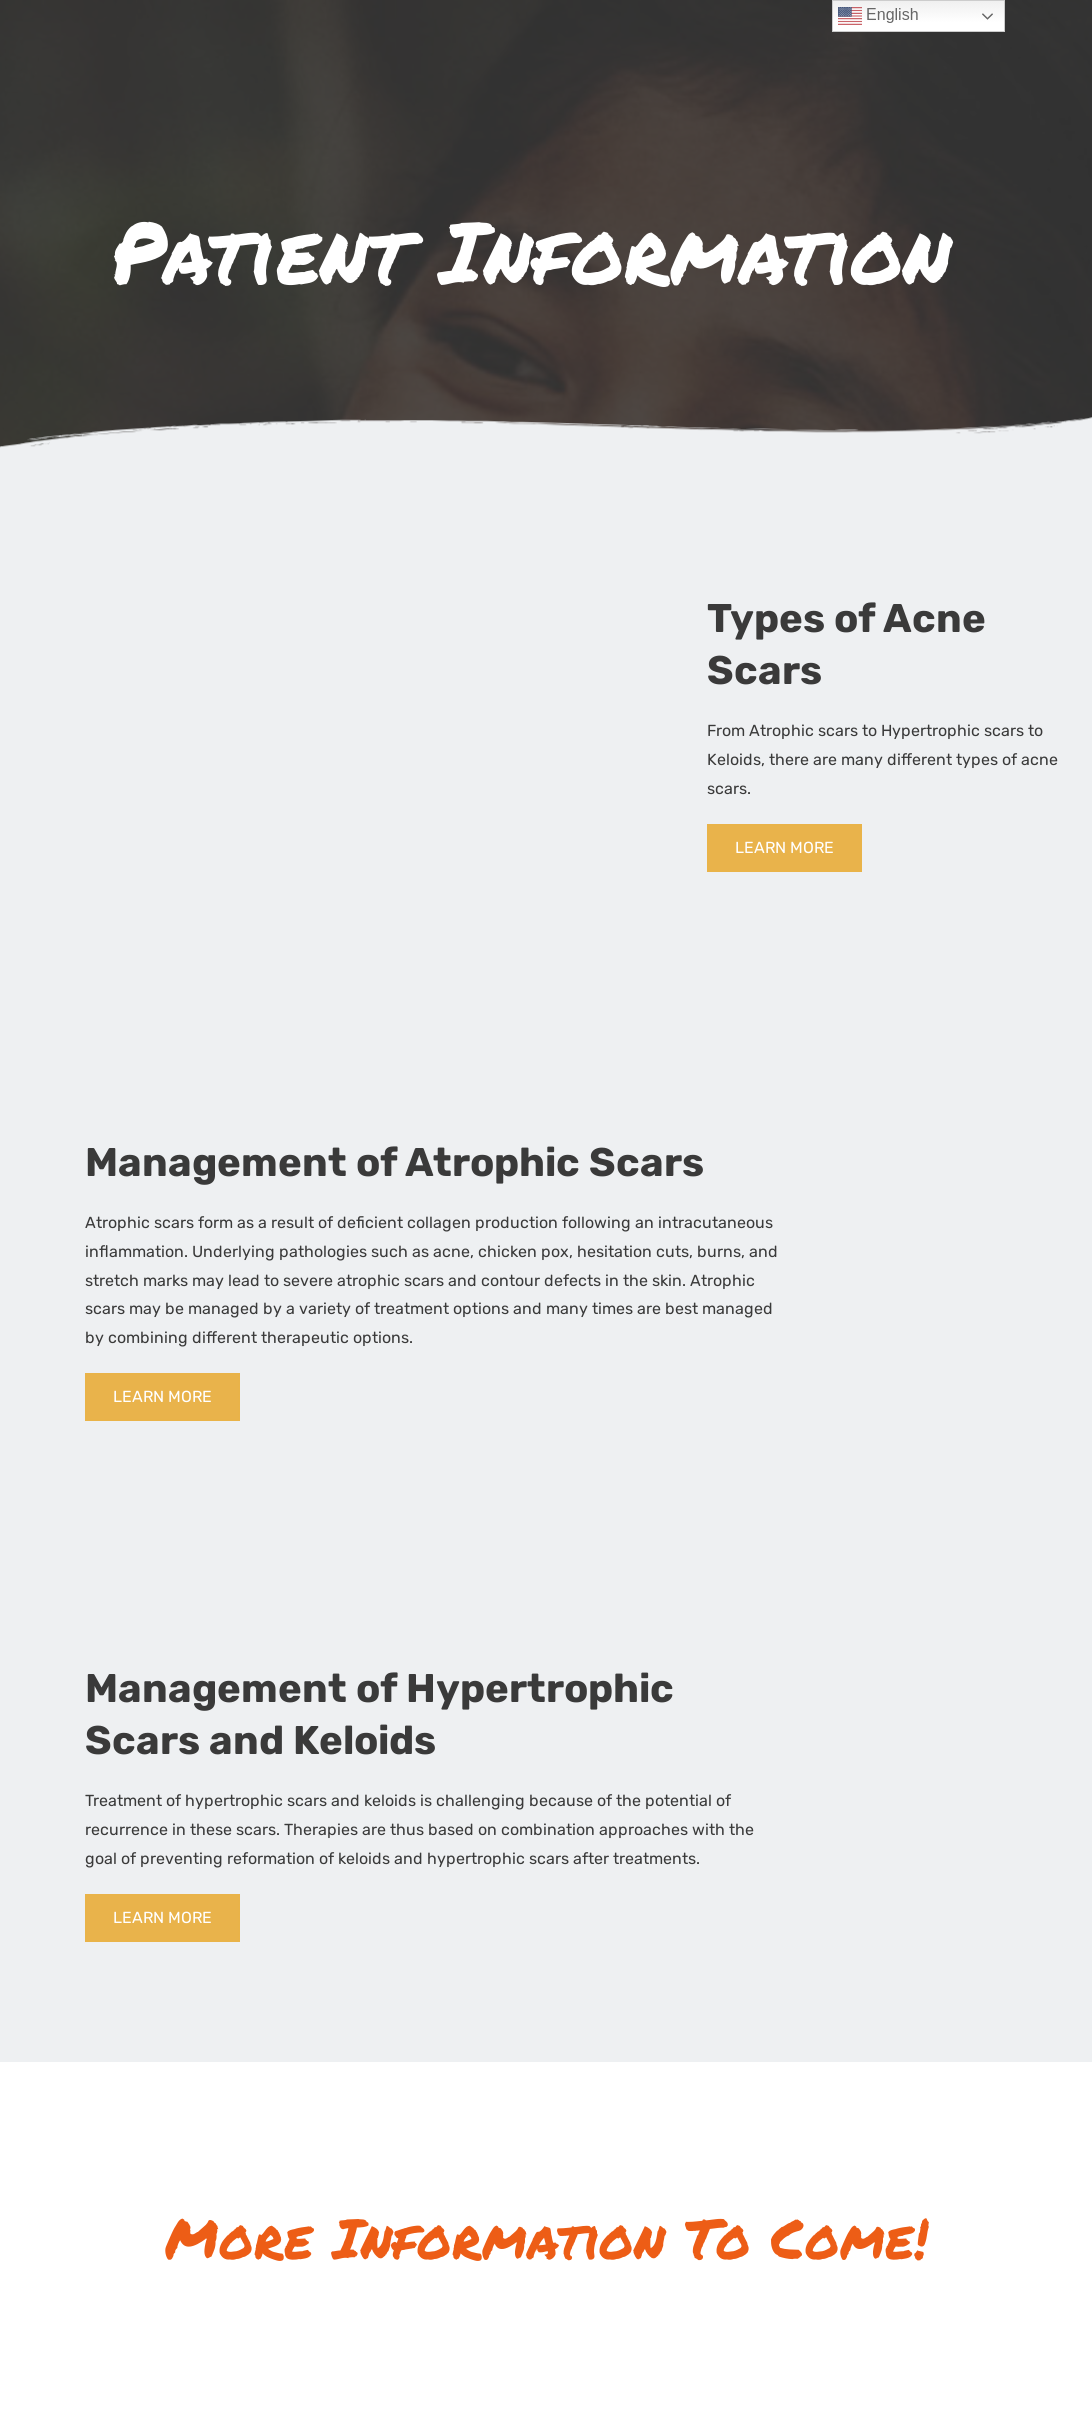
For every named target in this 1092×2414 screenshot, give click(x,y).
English (878, 16)
